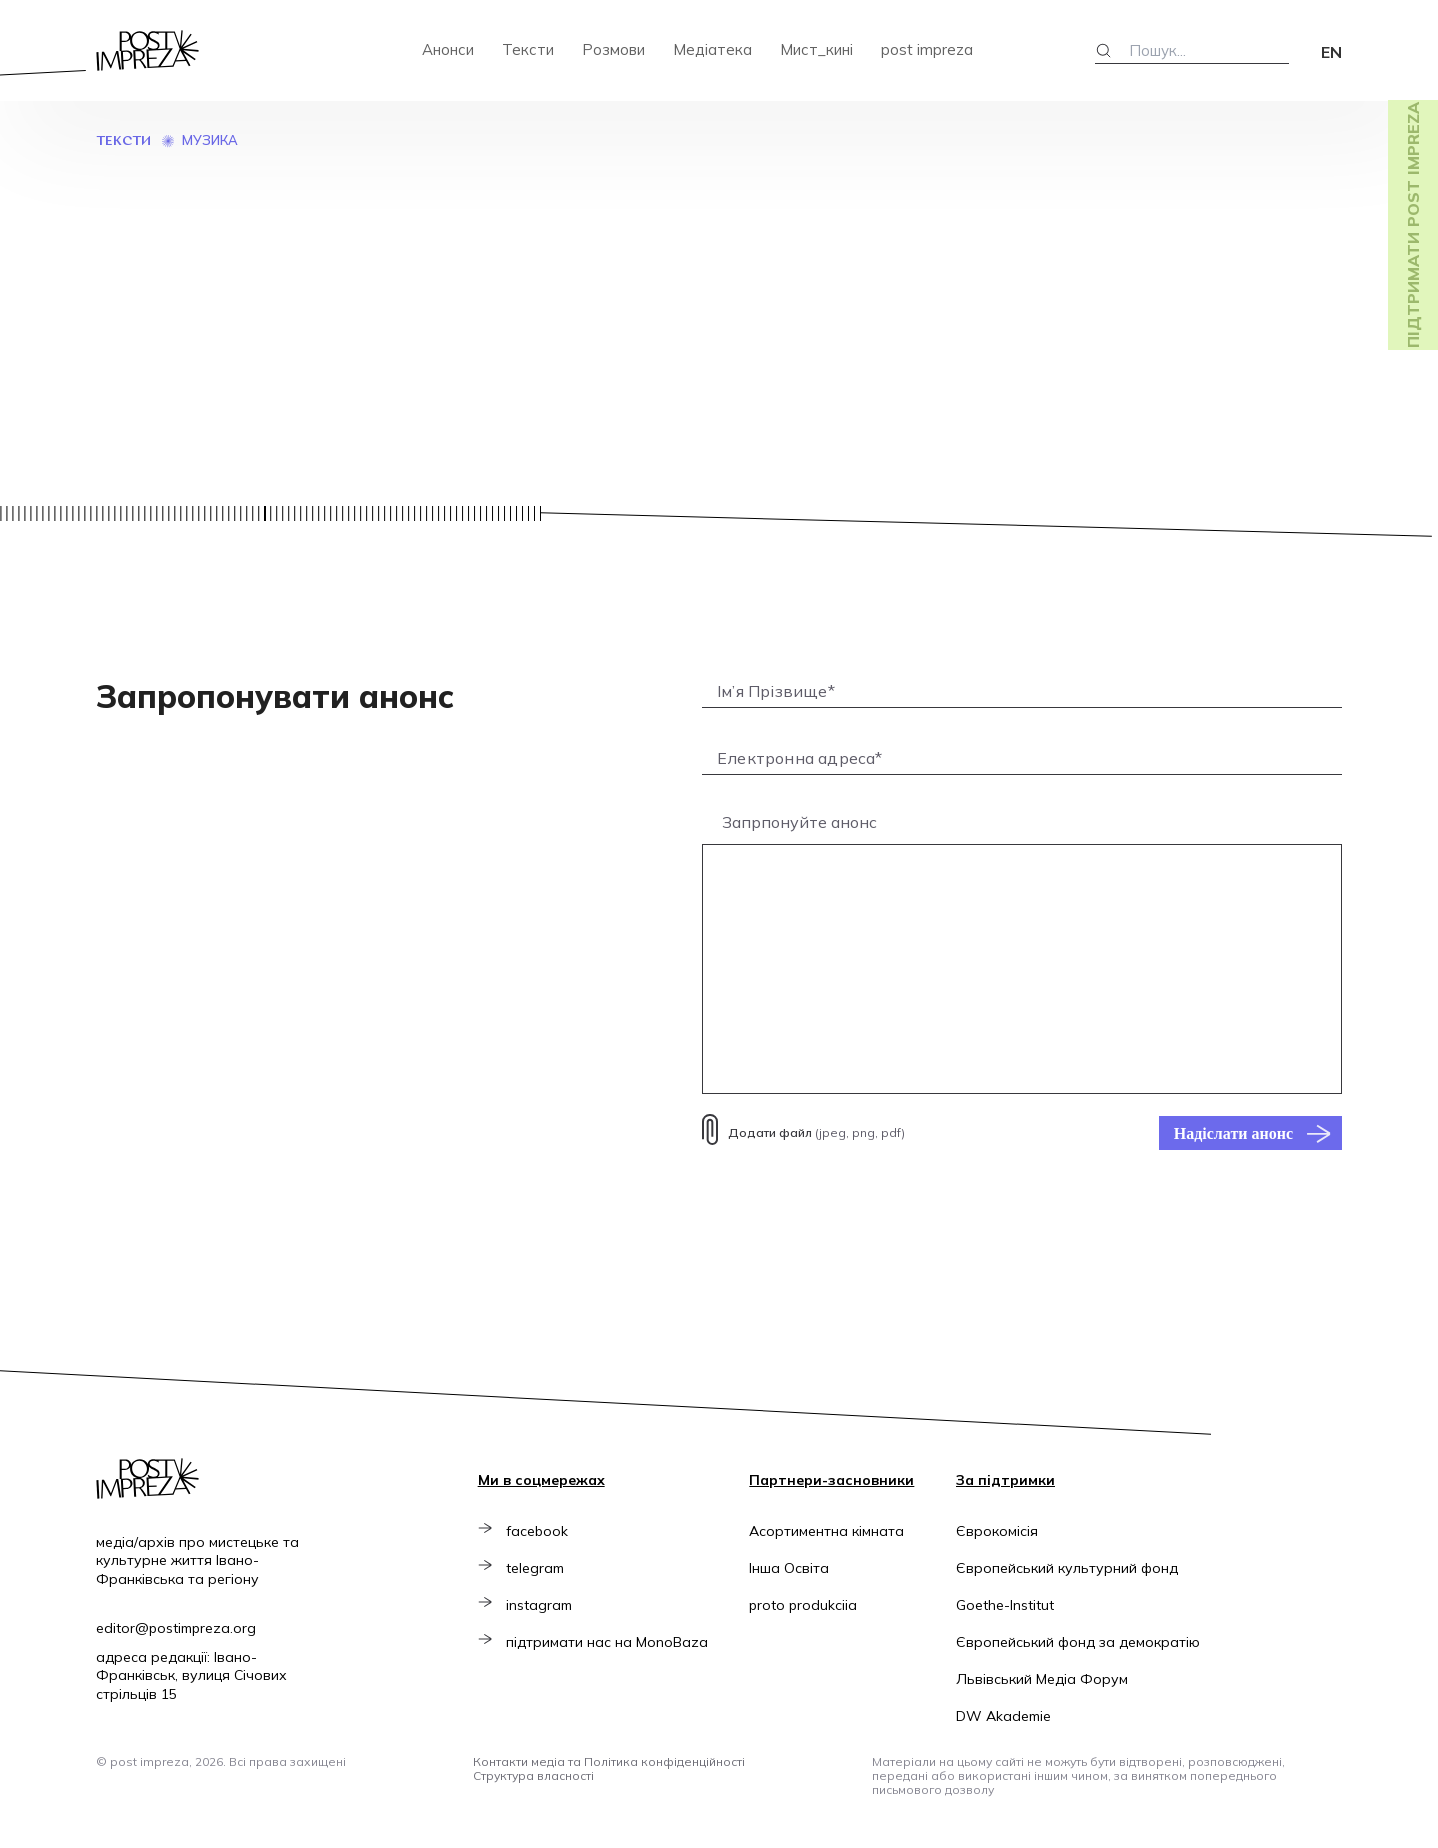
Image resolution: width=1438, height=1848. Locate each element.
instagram (543, 1605)
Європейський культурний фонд (1067, 1568)
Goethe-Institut (1005, 1605)
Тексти (528, 49)
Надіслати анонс (1233, 1133)
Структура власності (533, 1775)
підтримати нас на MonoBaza (611, 1642)
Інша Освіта (791, 1568)
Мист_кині (816, 49)
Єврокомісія (997, 1531)
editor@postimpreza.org (176, 1628)
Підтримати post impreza (1413, 225)
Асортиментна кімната (828, 1531)
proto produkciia (805, 1605)
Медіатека (712, 49)
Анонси (448, 49)
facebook (541, 1531)
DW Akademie (1003, 1716)
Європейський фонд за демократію (1078, 1642)
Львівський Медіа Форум (1042, 1679)
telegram (539, 1568)
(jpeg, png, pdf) (816, 1132)
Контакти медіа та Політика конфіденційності (609, 1761)
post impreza (927, 49)
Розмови (613, 49)
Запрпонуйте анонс (799, 822)
